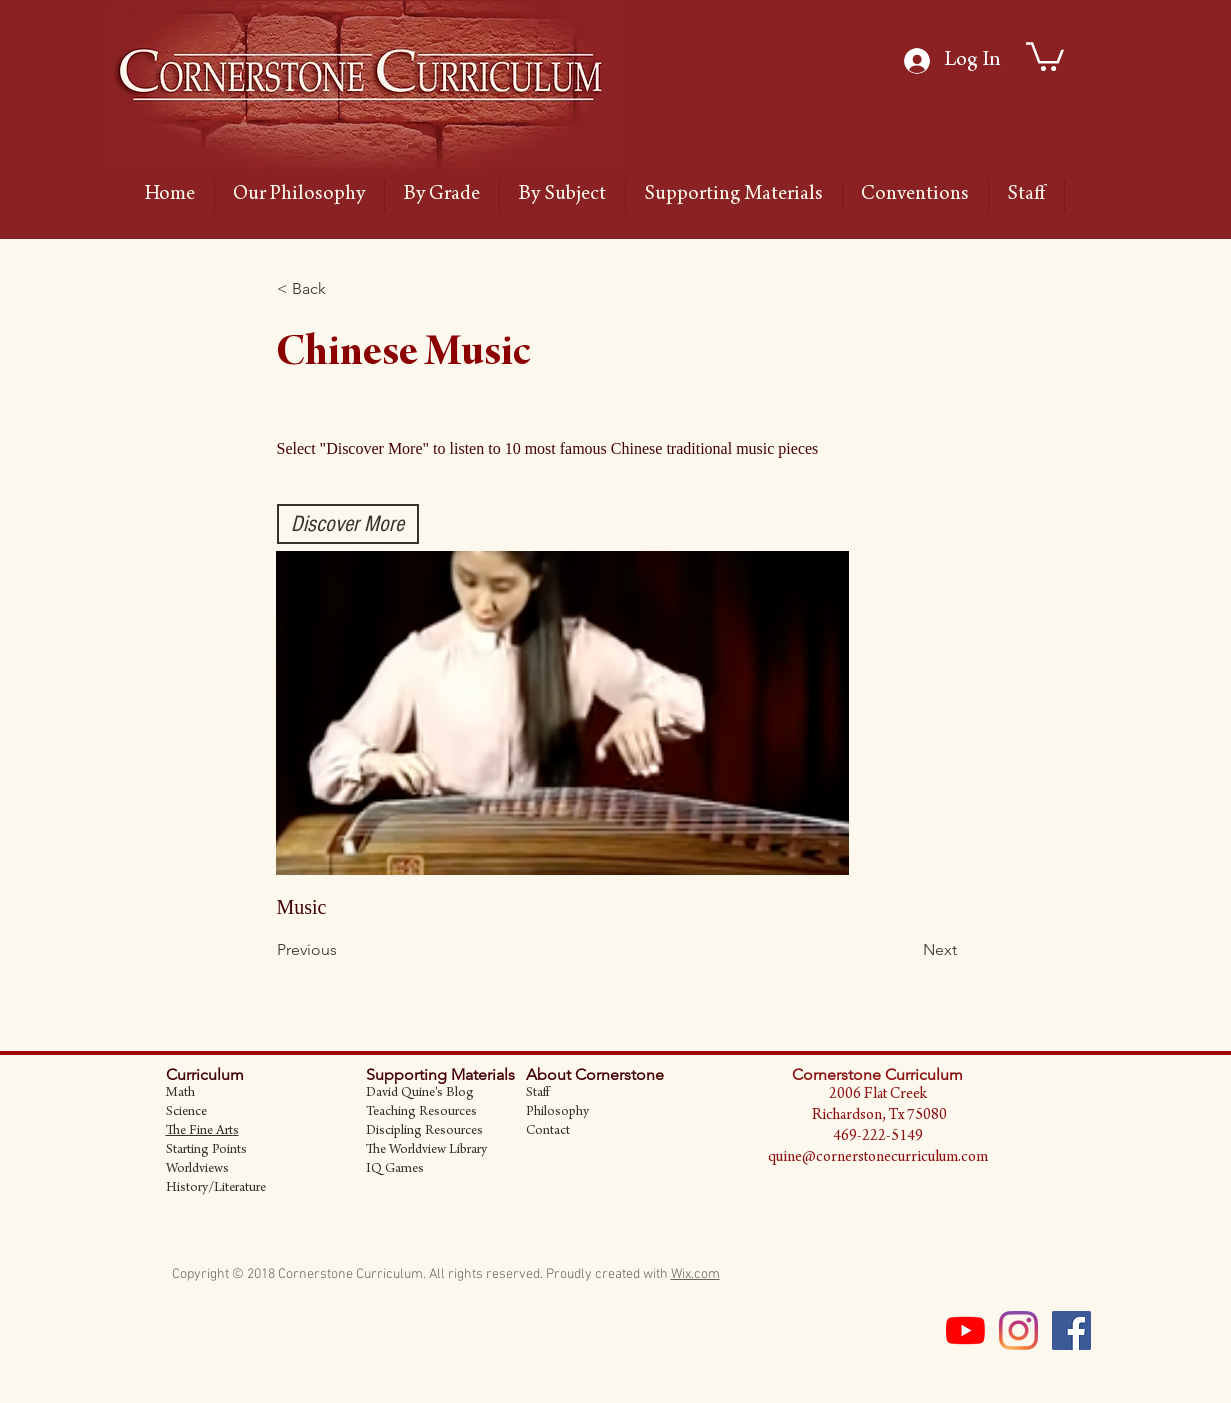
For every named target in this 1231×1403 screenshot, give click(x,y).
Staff (537, 1094)
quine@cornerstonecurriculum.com (878, 1158)
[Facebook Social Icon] (1071, 1330)
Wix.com (695, 1274)
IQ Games (395, 1170)
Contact (548, 1132)
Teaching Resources (421, 1113)
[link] (1045, 55)
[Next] (907, 950)
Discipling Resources (424, 1132)
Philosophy (557, 1113)
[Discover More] (348, 524)
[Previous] (343, 950)
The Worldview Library (426, 1151)
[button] (343, 289)
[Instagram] (1018, 1330)
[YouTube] (965, 1330)
